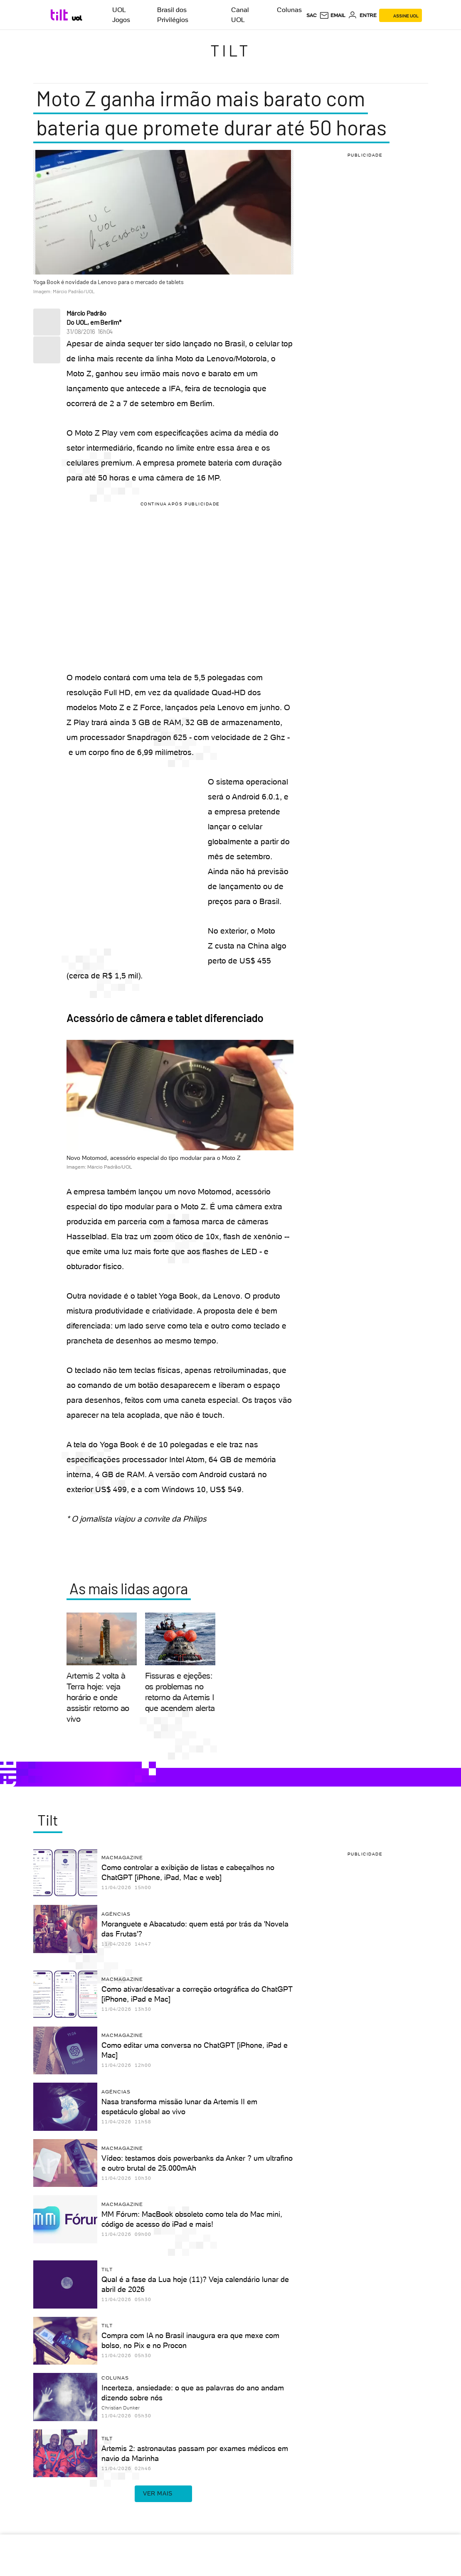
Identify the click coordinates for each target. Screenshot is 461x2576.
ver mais (163, 2494)
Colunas (289, 10)
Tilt (230, 50)
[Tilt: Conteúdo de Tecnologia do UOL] (60, 15)
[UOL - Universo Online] (77, 18)
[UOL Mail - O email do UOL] (332, 15)
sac (311, 15)
